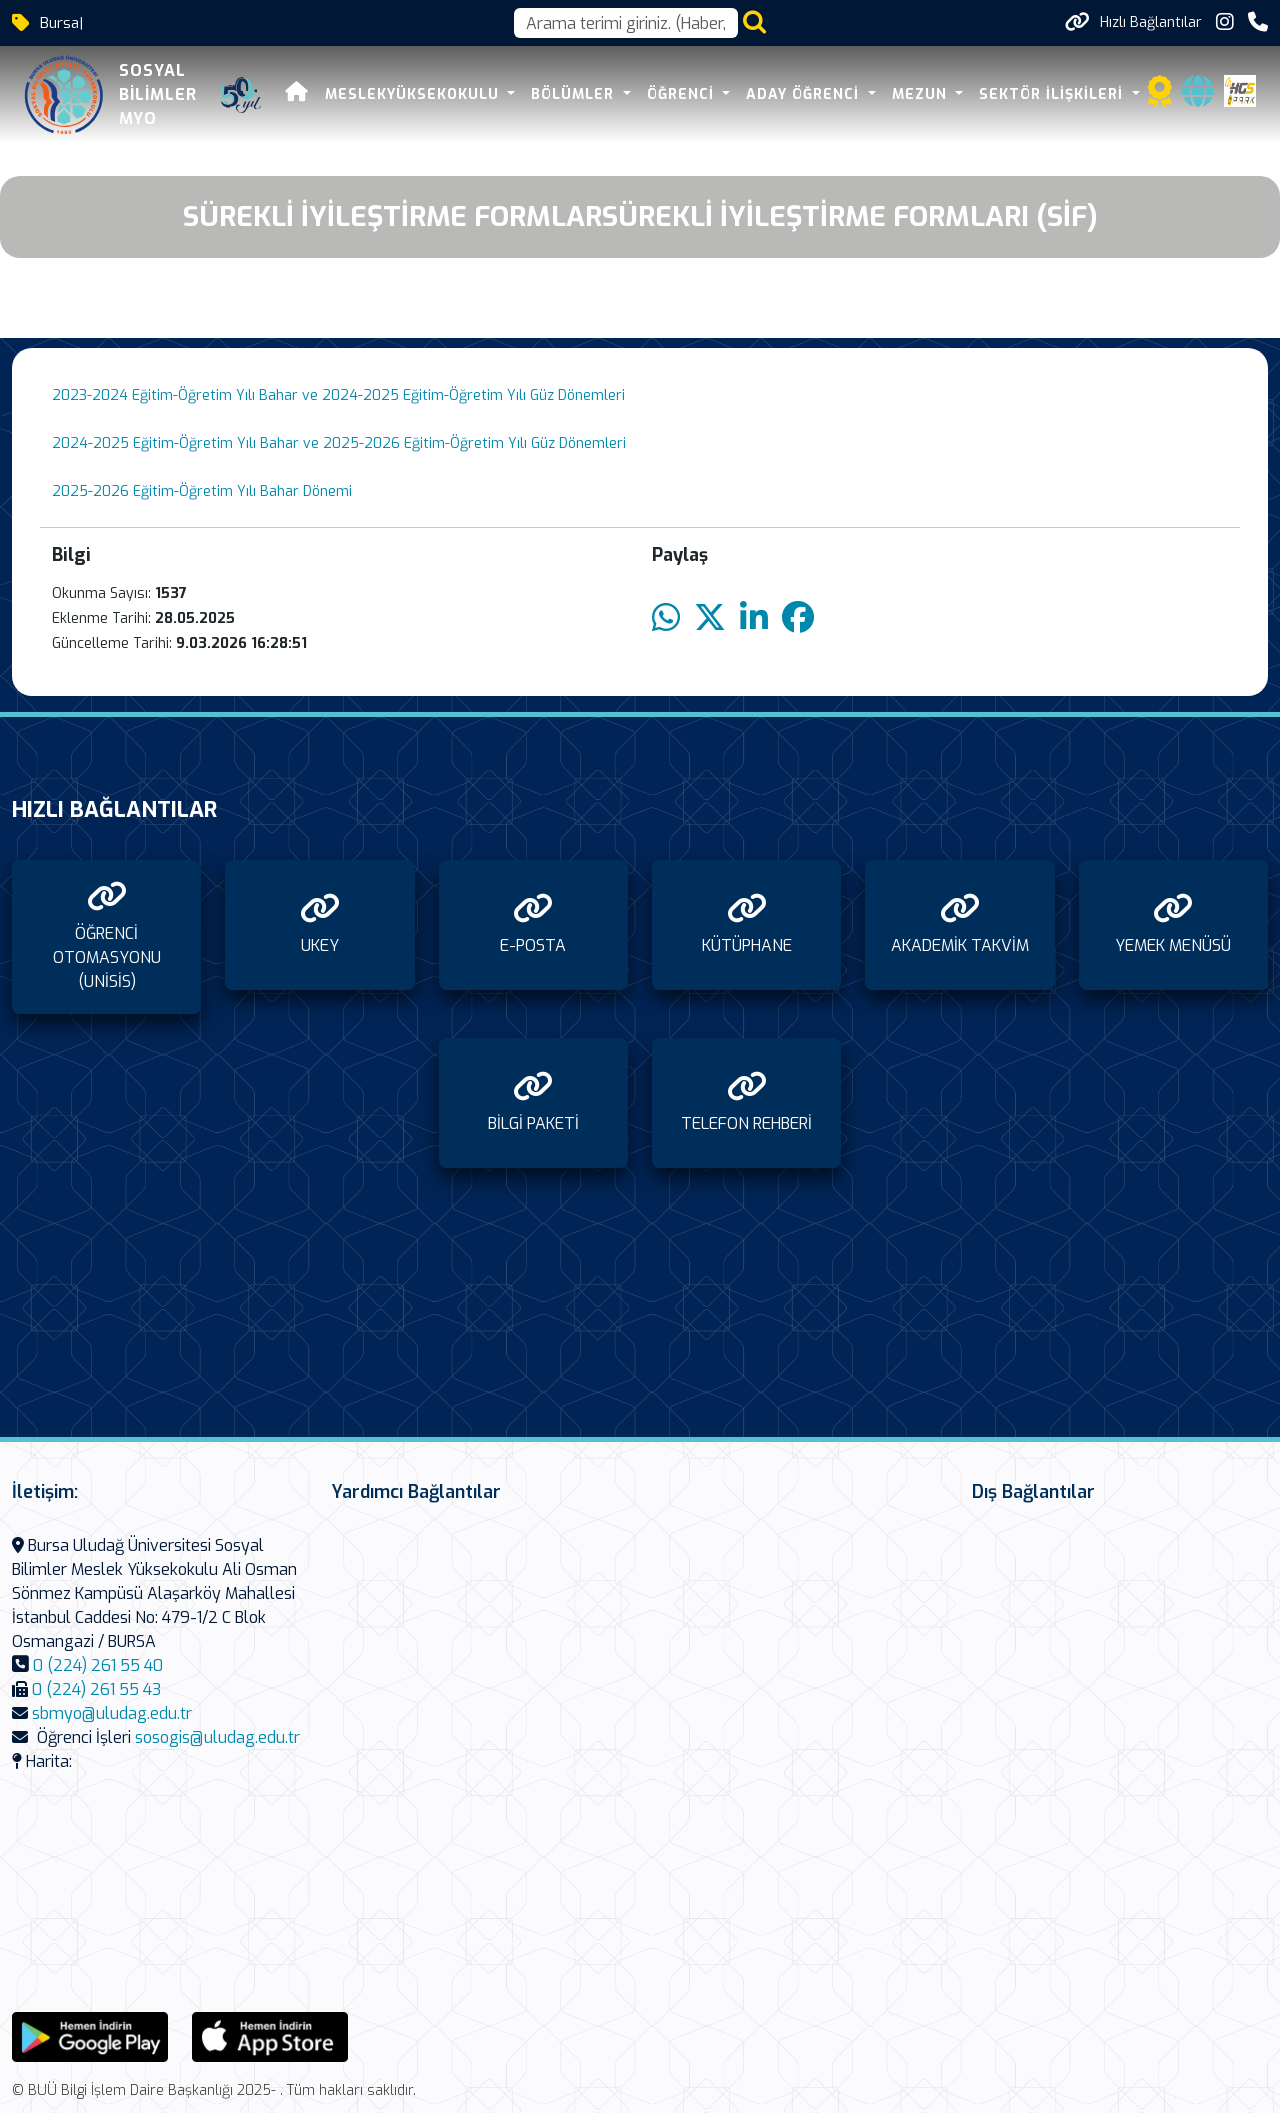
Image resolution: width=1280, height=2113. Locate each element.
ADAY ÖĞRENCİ (805, 94)
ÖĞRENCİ (683, 94)
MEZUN (922, 94)
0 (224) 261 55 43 (96, 1689)
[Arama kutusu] (626, 23)
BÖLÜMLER (575, 94)
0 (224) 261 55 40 (98, 1665)
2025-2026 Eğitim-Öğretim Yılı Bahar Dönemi (202, 491)
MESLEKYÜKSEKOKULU (414, 94)
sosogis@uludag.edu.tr (217, 1737)
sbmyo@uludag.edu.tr (112, 1713)
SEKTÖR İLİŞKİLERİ (1053, 94)
